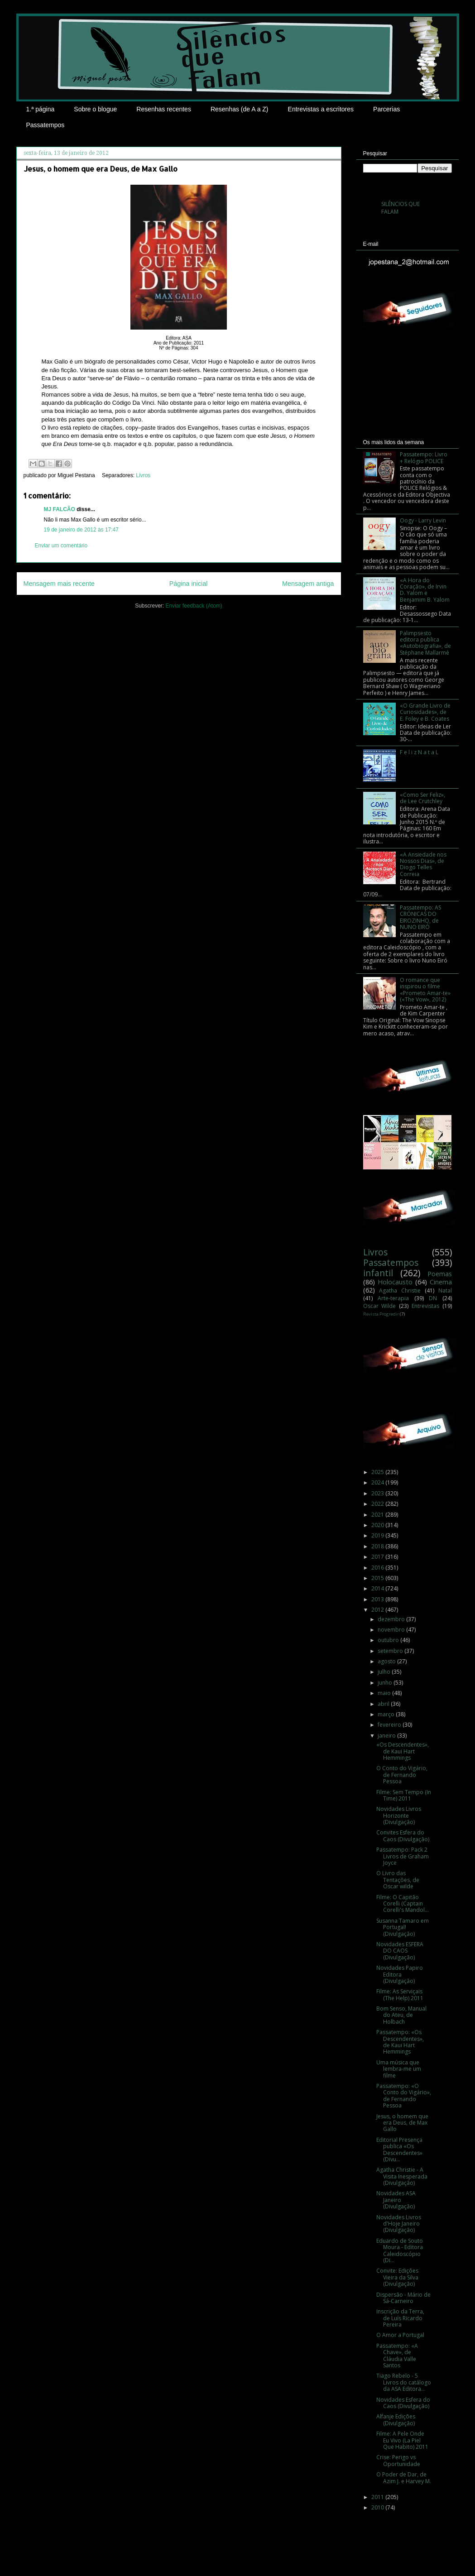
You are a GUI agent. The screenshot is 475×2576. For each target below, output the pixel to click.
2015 (378, 1578)
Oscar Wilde (379, 1306)
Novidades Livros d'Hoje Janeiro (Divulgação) (398, 2223)
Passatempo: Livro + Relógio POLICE (423, 457)
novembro (392, 1629)
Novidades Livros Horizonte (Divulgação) (398, 1815)
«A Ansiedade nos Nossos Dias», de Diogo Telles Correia (423, 864)
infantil (378, 1273)
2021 (378, 1514)
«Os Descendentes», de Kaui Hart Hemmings (402, 1751)
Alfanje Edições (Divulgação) (395, 2420)
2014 (378, 1588)
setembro (391, 1651)
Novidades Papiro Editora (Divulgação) (399, 1974)
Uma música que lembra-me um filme (398, 2069)
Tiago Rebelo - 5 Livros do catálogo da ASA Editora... (403, 2382)
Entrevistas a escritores (321, 109)
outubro (389, 1640)
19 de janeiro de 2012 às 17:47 (81, 530)
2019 (378, 1535)
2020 (378, 1525)
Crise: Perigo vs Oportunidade (398, 2460)
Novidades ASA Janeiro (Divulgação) (396, 2199)
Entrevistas (425, 1306)
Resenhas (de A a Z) (240, 109)
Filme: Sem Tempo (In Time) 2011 (403, 1795)
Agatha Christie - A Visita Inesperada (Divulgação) (401, 2176)
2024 (378, 1482)
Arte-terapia (393, 1298)
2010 (378, 2507)
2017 (378, 1557)
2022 (378, 1504)
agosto (387, 1661)
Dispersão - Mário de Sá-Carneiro (403, 2298)
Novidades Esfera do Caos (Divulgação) (403, 2403)
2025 (378, 1472)
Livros (143, 475)
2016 (378, 1567)
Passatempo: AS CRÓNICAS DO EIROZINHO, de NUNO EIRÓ (420, 917)
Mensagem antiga (308, 583)
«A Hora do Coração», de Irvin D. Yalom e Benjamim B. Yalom (425, 589)
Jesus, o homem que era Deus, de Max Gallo (402, 2122)
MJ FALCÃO (59, 509)
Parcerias (386, 109)
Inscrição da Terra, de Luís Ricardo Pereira (400, 2318)
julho (385, 1672)
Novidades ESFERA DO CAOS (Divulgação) (399, 1950)
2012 (378, 1610)
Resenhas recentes (163, 109)
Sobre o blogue (95, 109)
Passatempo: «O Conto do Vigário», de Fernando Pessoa (403, 2095)
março (387, 1714)
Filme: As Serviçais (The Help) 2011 (399, 1994)
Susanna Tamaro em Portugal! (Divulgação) (402, 1927)
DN (433, 1298)
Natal (445, 1290)
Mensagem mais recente (59, 583)
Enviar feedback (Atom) (193, 606)
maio (385, 1693)
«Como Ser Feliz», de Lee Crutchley (422, 798)
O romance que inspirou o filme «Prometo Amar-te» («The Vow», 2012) (425, 989)
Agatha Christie (400, 1290)
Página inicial (188, 583)
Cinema (441, 1282)
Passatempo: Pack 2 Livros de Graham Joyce (402, 1856)
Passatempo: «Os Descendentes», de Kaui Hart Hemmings (400, 2041)
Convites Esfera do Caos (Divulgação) (402, 1836)
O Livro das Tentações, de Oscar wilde (397, 1879)
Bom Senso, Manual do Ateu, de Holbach (401, 2015)
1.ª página (40, 109)
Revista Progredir (381, 1314)
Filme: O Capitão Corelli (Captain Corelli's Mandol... (402, 1903)
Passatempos (45, 125)
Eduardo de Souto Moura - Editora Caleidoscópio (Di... (399, 2250)
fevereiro (390, 1725)
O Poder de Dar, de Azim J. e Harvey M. (403, 2478)
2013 (378, 1599)
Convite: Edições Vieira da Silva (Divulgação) (397, 2277)
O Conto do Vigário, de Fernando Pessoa (401, 1774)
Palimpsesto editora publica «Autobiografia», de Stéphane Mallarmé (425, 642)
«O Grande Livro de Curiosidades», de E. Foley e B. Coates (425, 712)
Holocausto (395, 1282)
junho (385, 1682)
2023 (378, 1493)
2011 (378, 2497)
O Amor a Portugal (400, 2335)
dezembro (392, 1619)
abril (384, 1704)
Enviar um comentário (61, 545)
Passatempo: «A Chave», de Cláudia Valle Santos (397, 2355)
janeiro (387, 1735)
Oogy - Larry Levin (423, 520)
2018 (378, 1546)
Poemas (439, 1273)
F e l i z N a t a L (419, 752)
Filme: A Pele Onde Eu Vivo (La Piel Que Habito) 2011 (402, 2440)
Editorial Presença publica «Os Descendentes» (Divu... (399, 2149)
